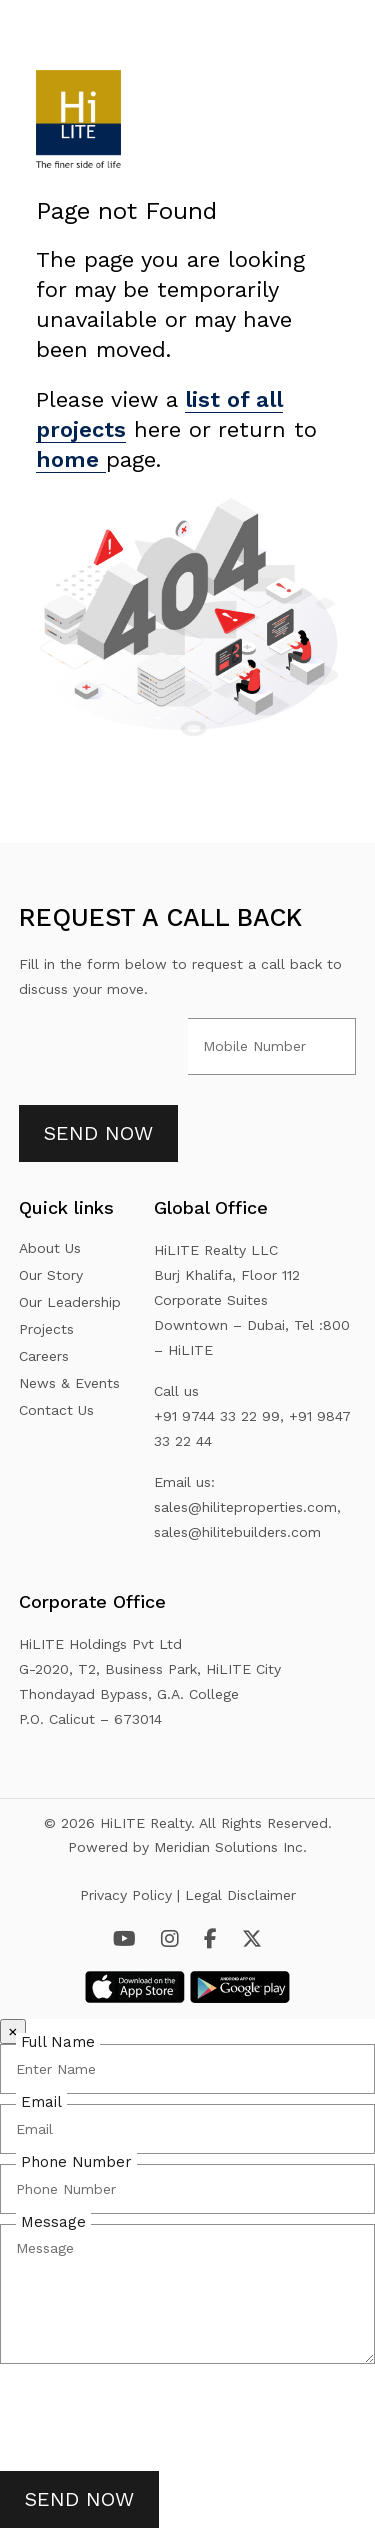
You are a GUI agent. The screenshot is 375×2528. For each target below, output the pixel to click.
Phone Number (76, 2162)
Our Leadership (70, 1302)
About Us (50, 1248)
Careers (44, 1356)
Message (53, 2222)
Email (41, 2102)
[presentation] (152, 2413)
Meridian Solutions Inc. (230, 1847)
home (71, 459)
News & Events (69, 1383)
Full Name (58, 2042)
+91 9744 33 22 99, (219, 1416)
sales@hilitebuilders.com (237, 1532)
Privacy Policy (128, 1895)
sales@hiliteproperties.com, (247, 1507)
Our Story (51, 1275)
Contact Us (56, 1410)
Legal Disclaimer (240, 1895)
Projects (46, 1329)
